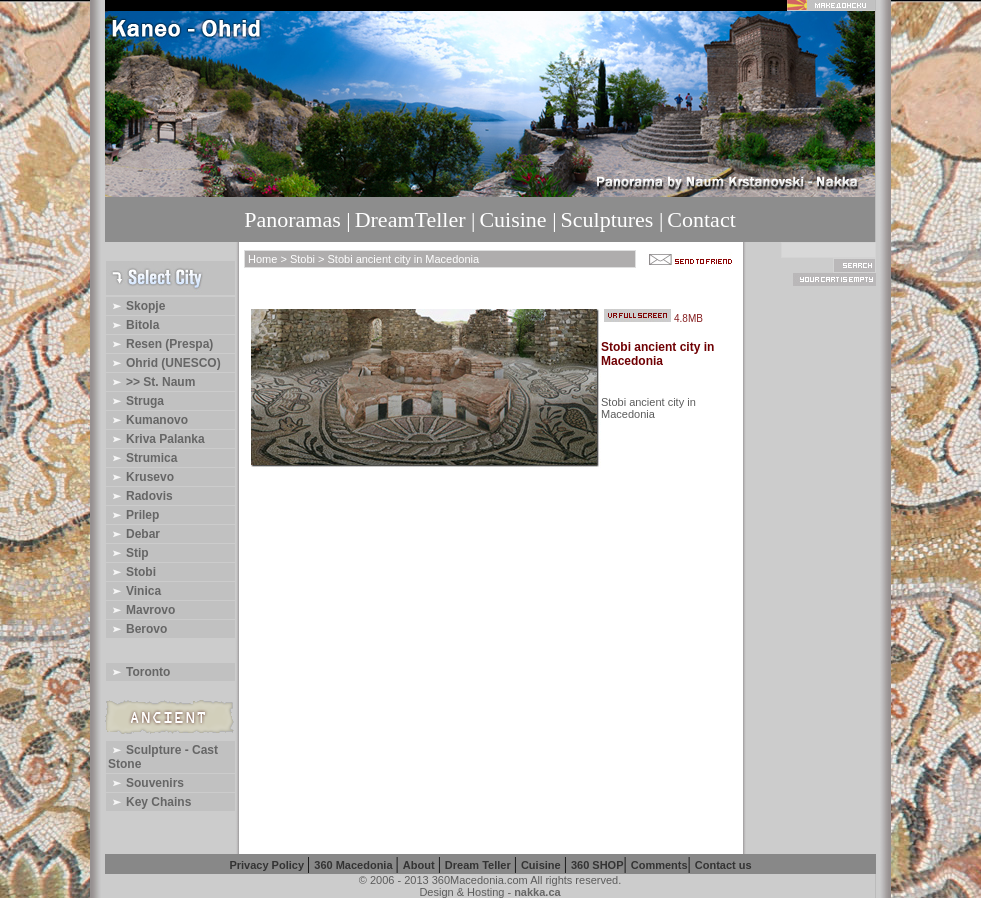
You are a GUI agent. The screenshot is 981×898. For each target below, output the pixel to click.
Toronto (139, 672)
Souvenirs (146, 783)
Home (262, 259)
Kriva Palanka (156, 439)
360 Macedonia (354, 865)
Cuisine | (517, 219)
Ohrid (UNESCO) (164, 363)
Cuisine (542, 865)
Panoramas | (297, 219)
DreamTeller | (415, 219)
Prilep (133, 515)
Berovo (137, 629)
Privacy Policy (268, 865)
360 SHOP (597, 865)
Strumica (142, 458)
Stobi (132, 572)
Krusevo (141, 477)
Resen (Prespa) (160, 344)
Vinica (134, 591)
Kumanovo (148, 420)
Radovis (140, 496)
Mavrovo (141, 610)
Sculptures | (612, 219)
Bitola (133, 325)
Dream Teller (479, 865)
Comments (659, 865)
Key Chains (149, 802)
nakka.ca (537, 892)
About (420, 865)
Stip (128, 553)
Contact (701, 219)
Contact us (723, 865)
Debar (134, 534)
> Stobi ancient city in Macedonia (397, 259)
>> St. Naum (151, 382)
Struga (136, 401)
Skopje (136, 306)
